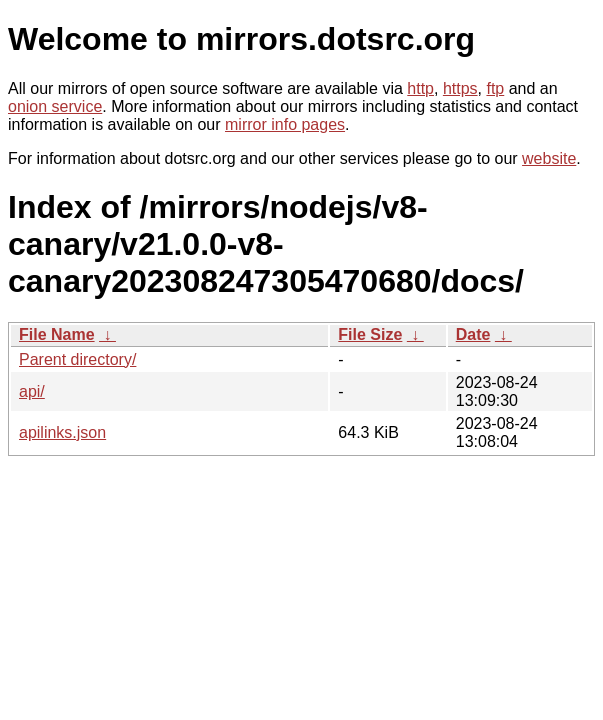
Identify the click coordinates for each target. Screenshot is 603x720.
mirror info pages (285, 124)
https (460, 88)
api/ (32, 391)
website (549, 158)
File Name (57, 334)
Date (473, 334)
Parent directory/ (77, 359)
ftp (495, 88)
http (420, 88)
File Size (370, 334)
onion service (55, 106)
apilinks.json (62, 432)
